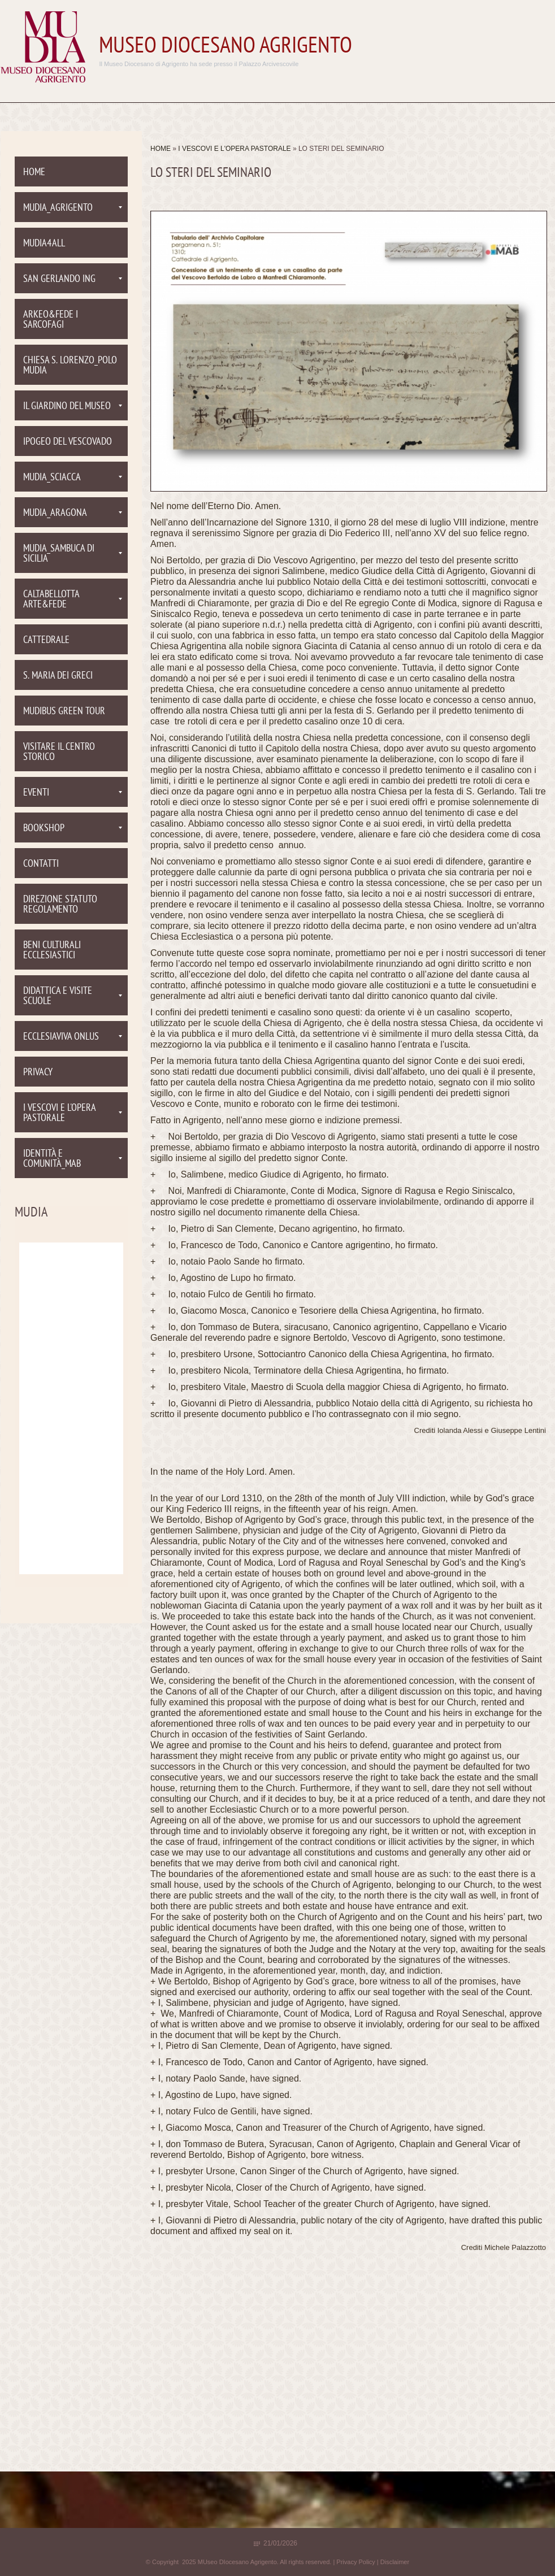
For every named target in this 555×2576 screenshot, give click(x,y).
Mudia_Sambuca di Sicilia (72, 554)
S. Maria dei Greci (58, 676)
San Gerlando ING (72, 279)
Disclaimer (394, 2561)
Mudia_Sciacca (72, 478)
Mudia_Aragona (72, 513)
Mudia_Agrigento (72, 208)
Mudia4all (44, 244)
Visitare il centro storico (59, 752)
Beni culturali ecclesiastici (52, 951)
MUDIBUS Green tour (64, 711)
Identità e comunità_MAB (72, 1159)
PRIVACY (38, 1073)
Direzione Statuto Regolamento (60, 905)
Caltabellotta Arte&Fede (72, 600)
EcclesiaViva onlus (72, 1037)
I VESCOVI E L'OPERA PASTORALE (235, 149)
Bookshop (72, 828)
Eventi (72, 793)
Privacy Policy (355, 2561)
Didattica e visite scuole (72, 996)
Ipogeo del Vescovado (67, 442)
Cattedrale (46, 640)
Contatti (41, 864)
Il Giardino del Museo (72, 406)
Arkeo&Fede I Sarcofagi (50, 320)
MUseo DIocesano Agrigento (225, 47)
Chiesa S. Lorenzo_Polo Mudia (70, 366)
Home (160, 149)
